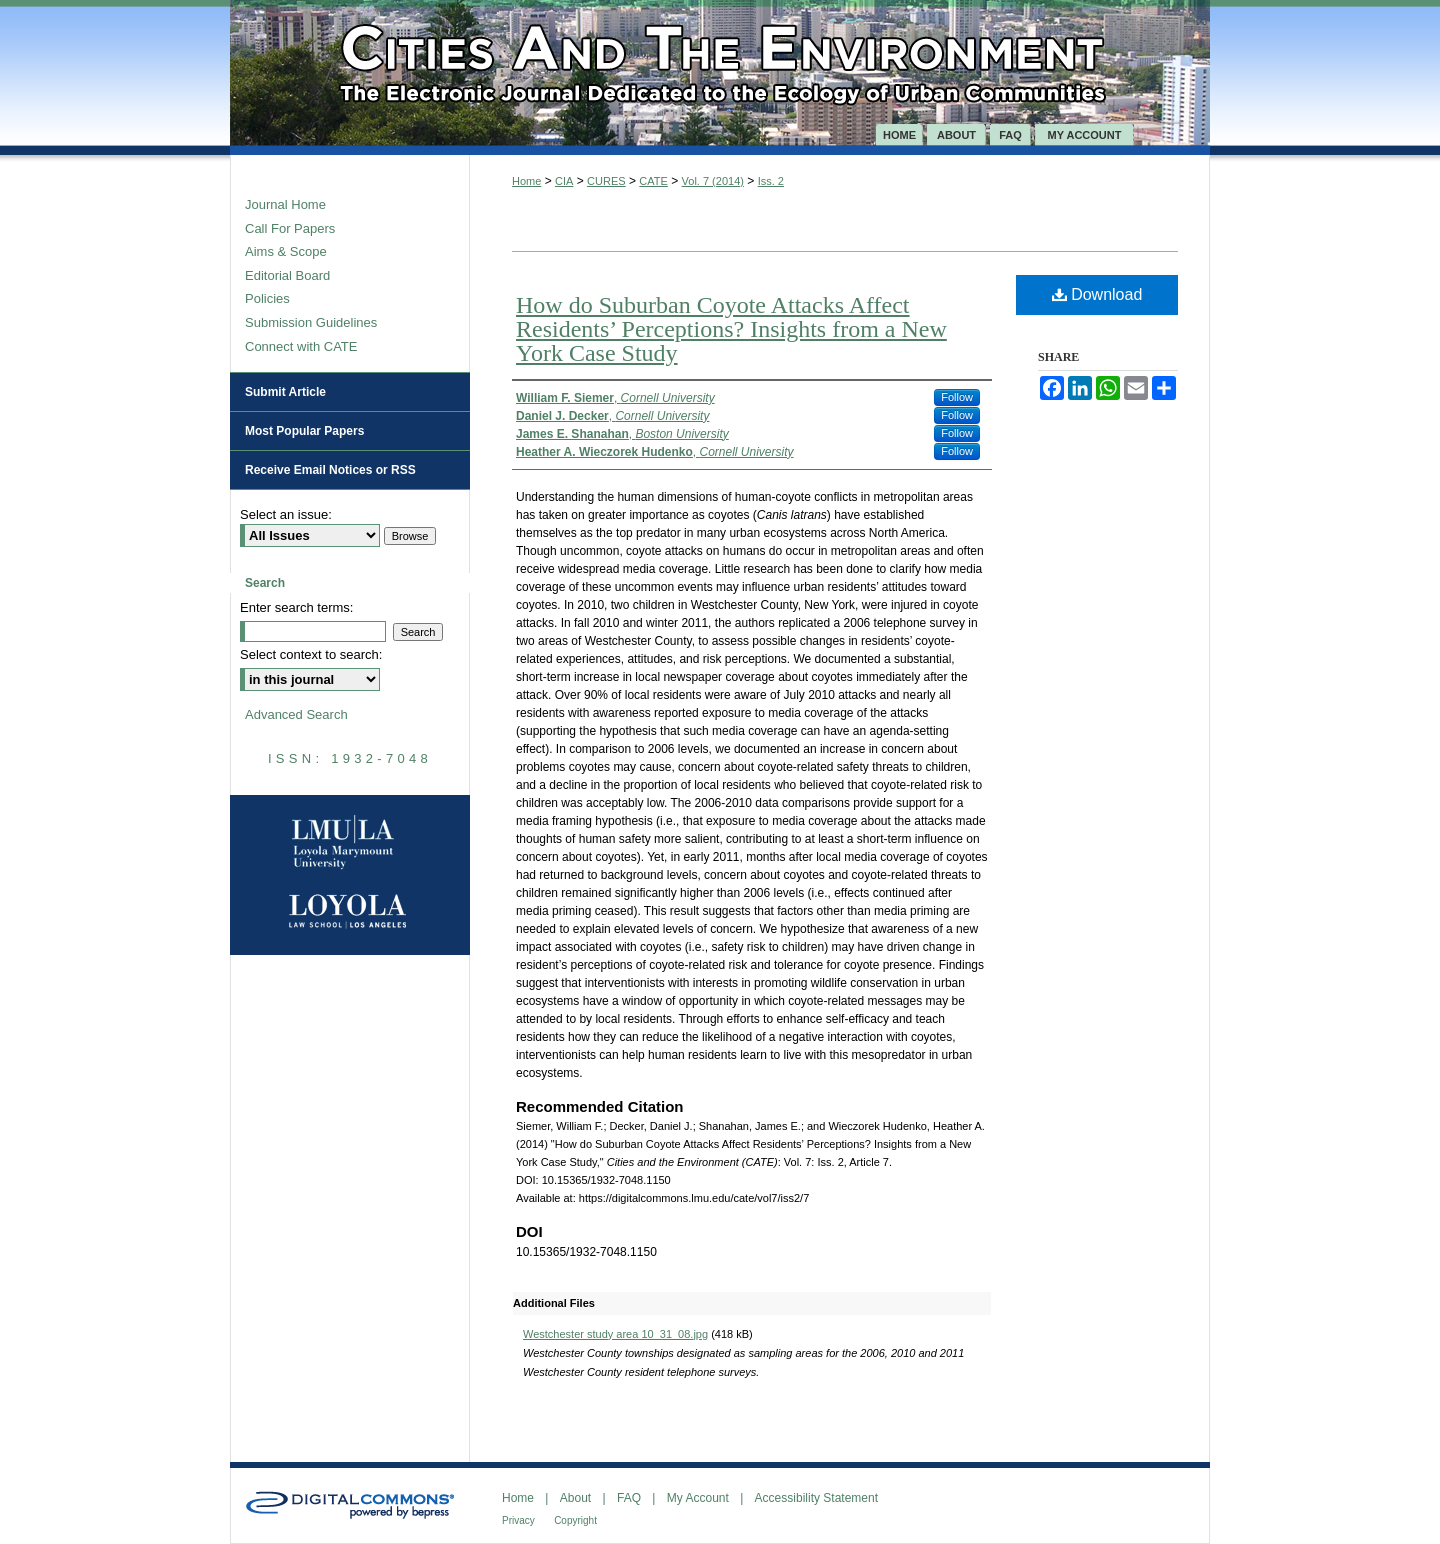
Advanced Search (296, 714)
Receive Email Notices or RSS (330, 470)
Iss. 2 (771, 181)
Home (526, 181)
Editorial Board (287, 275)
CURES (606, 181)
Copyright (575, 1520)
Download (1097, 294)
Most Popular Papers (304, 431)
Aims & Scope (286, 251)
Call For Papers (290, 228)
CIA (564, 181)
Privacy (518, 1520)
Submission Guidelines (311, 322)
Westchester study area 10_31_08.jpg (615, 1334)
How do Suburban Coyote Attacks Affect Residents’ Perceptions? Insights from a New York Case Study (731, 329)
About (575, 1498)
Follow (957, 397)
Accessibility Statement (816, 1498)
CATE (653, 181)
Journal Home (285, 204)
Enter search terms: (296, 607)
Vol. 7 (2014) (713, 181)
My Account (698, 1498)
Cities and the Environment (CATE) (720, 62)
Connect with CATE (301, 346)
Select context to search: (311, 654)
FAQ (629, 1498)
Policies (267, 298)
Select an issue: (286, 514)
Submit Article (285, 392)
